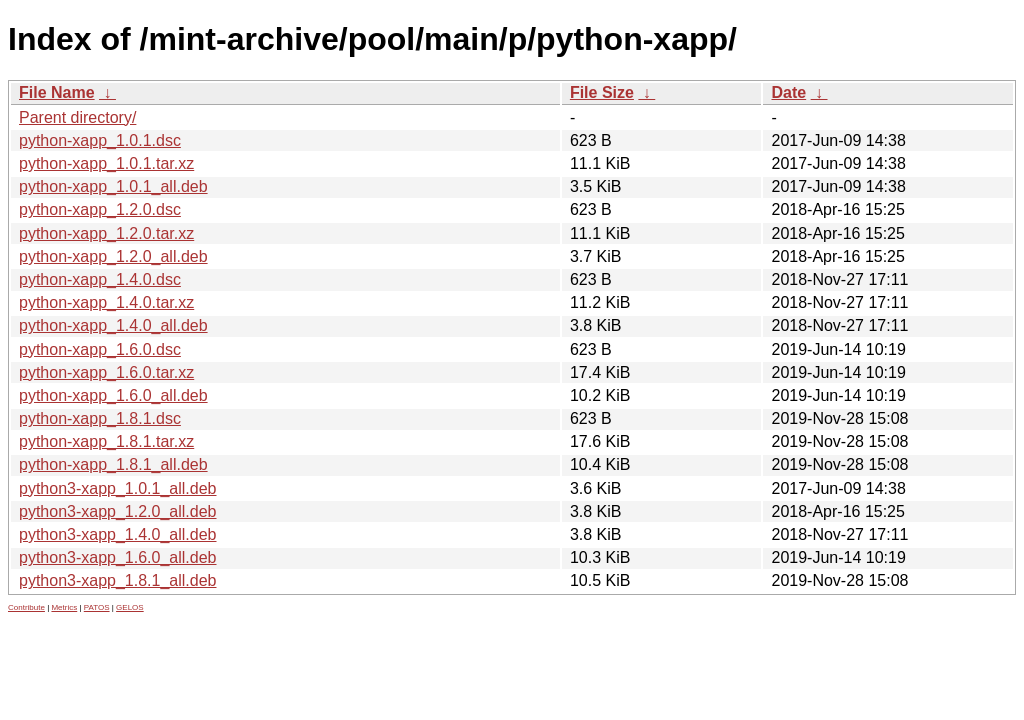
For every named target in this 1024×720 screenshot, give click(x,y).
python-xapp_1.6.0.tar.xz (106, 372)
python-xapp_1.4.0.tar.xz (106, 302)
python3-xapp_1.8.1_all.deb (118, 580)
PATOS (97, 607)
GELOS (130, 607)
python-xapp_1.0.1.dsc (100, 140)
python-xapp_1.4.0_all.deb (113, 325)
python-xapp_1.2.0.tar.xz (106, 233)
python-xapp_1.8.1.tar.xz (106, 441)
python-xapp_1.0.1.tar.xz (106, 163)
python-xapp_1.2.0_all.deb (113, 256)
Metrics (64, 607)
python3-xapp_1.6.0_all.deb (118, 557)
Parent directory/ (77, 117)
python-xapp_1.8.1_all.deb (113, 464)
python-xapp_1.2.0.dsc (100, 209)
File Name (57, 92)
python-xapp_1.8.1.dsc (100, 418)
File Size (602, 92)
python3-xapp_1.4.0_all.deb (118, 534)
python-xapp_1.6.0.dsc (100, 349)
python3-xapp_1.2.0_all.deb (118, 511)
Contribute (26, 607)
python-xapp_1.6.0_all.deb (113, 395)
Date (788, 92)
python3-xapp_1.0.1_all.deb (118, 488)
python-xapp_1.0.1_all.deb (113, 186)
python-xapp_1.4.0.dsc (100, 279)
